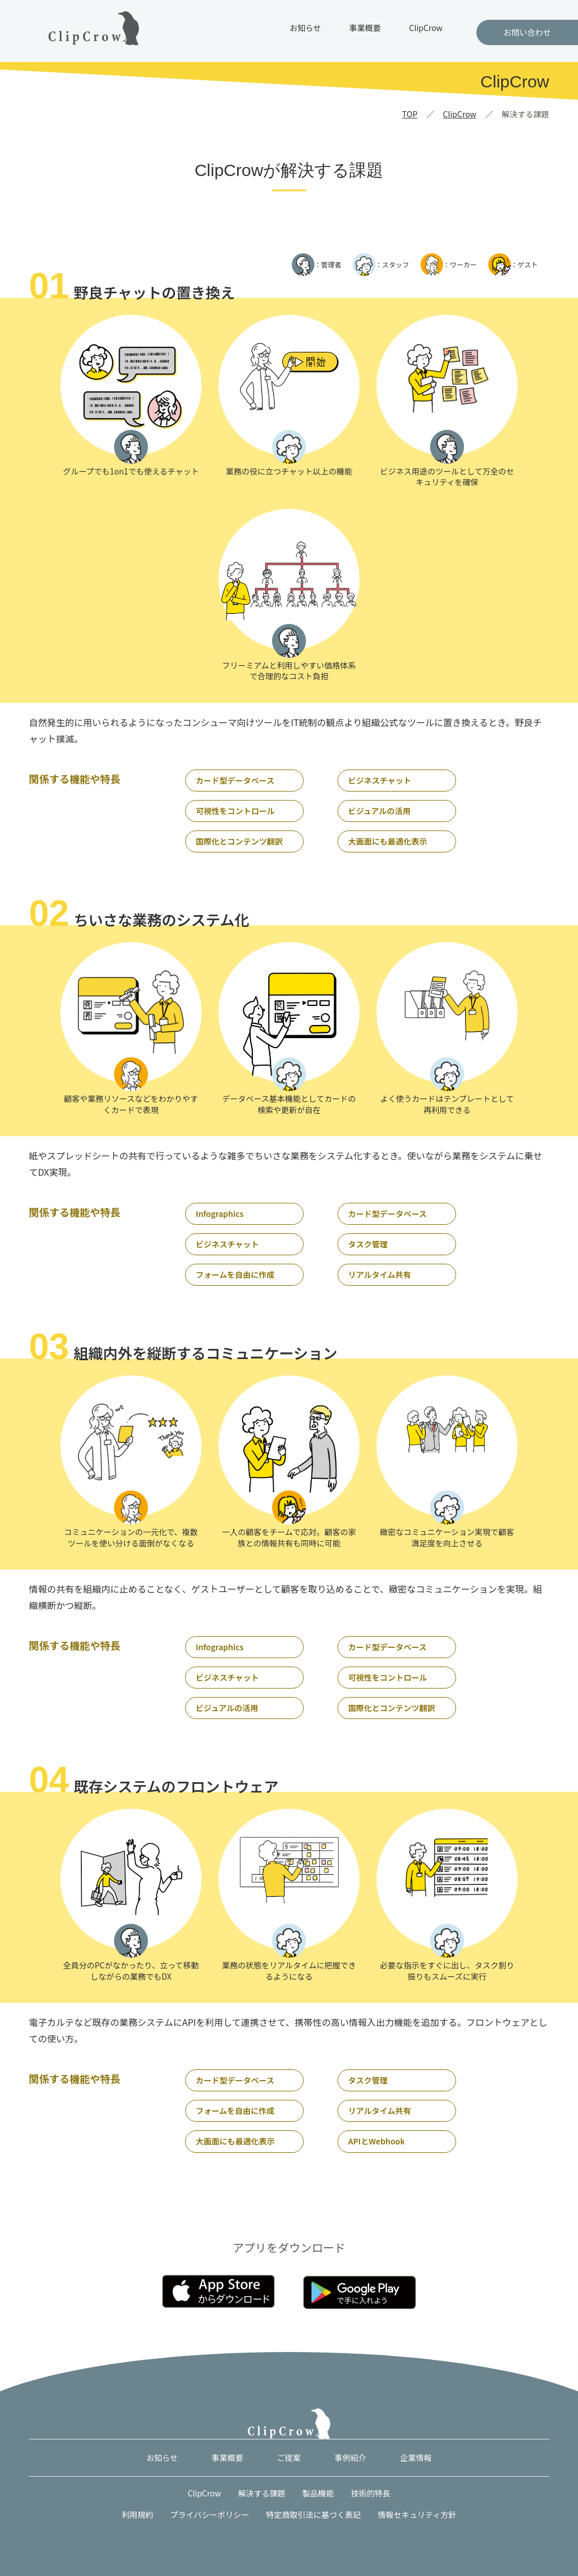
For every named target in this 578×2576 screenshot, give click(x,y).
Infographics (220, 1213)
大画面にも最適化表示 (387, 841)
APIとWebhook (376, 2141)
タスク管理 (368, 1244)
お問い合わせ (527, 32)
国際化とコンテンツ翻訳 (239, 841)
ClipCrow (426, 27)
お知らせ (305, 27)
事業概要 (365, 27)
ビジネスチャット (379, 780)
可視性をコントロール (235, 810)
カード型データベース (235, 780)
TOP (409, 114)
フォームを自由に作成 (235, 1274)
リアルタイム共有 (379, 1274)
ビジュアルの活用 (379, 810)
